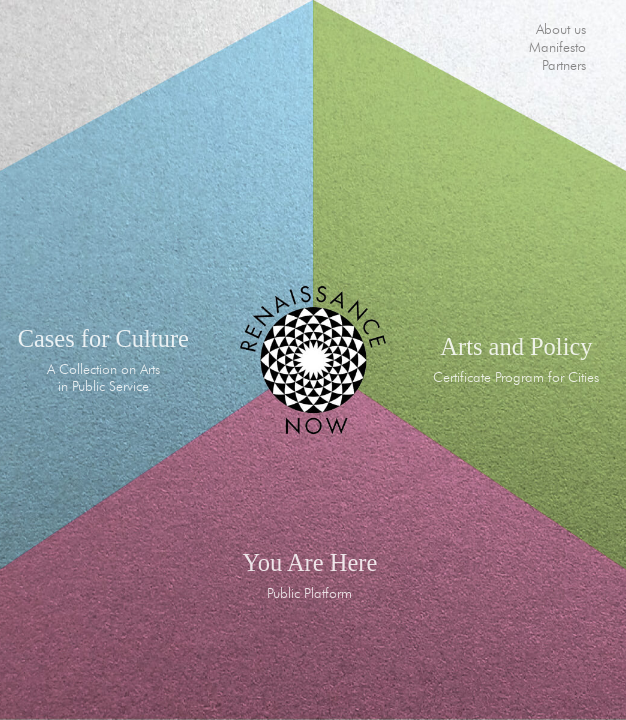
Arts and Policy (516, 346)
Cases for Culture (103, 338)
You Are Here (309, 562)
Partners (564, 65)
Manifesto (557, 47)
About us (561, 29)
